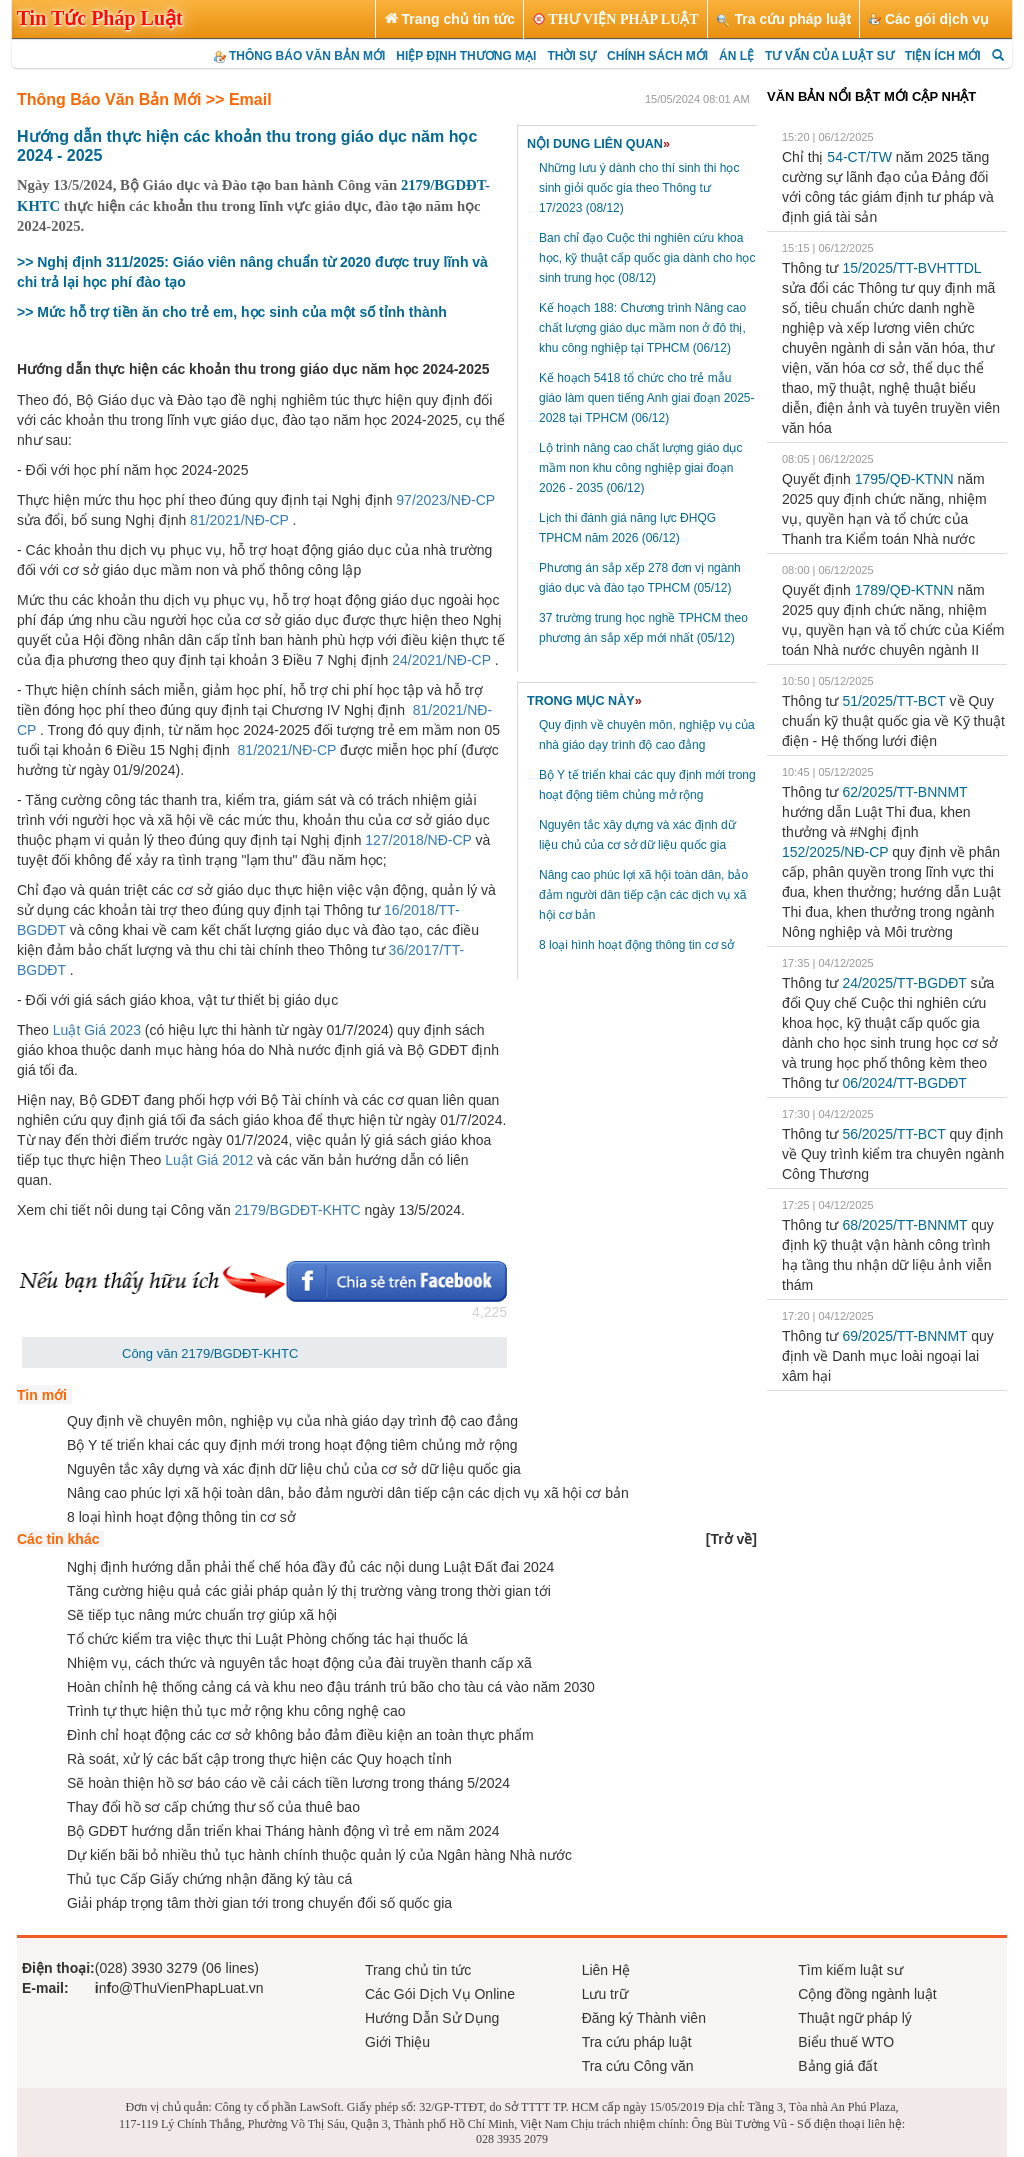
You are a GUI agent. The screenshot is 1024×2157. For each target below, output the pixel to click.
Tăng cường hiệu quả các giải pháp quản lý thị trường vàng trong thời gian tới (309, 1591)
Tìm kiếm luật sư (850, 1970)
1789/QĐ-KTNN (904, 590)
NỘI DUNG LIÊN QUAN (598, 144)
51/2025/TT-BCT (893, 701)
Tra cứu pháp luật (637, 2042)
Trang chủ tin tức (418, 1970)
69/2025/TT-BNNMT (904, 1336)
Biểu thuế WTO (846, 2042)
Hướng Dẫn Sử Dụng (432, 2018)
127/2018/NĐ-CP (418, 840)
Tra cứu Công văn (638, 2066)
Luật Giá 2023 (97, 1030)
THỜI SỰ (571, 56)
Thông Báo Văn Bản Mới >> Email (144, 99)
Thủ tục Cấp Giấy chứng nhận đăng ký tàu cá (209, 1879)
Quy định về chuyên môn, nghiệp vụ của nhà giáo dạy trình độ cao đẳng (292, 1421)
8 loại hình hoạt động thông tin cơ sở (636, 945)
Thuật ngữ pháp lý (855, 2018)
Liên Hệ (606, 1970)
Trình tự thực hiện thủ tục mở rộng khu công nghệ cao (236, 1711)
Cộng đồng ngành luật (867, 1994)
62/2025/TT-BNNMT (904, 792)
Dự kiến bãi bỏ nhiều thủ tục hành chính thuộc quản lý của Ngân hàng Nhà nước (319, 1855)
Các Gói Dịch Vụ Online (440, 1994)
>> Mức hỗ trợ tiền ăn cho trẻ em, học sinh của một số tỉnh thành (232, 312)
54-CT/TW (859, 157)
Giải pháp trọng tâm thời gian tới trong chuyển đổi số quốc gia (259, 1903)
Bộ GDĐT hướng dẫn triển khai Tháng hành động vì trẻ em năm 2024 (283, 1831)
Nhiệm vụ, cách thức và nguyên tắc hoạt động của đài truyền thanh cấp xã (299, 1663)
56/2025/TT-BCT (893, 1134)
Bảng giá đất (837, 2066)
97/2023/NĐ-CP (445, 500)
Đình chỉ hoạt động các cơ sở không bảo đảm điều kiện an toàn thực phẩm (300, 1735)
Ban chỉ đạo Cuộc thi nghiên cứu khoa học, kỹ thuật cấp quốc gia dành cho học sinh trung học (647, 258)
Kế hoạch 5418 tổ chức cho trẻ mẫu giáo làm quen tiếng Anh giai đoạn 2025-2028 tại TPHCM (647, 398)
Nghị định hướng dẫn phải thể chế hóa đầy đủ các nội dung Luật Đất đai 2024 (310, 1567)
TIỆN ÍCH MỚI (943, 56)
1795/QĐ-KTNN (904, 479)
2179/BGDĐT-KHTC (296, 1210)
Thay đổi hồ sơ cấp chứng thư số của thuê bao (213, 1807)
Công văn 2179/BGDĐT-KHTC (210, 1353)
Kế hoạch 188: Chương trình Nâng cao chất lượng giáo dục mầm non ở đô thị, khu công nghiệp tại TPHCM (642, 328)
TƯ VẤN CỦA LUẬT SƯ (829, 56)
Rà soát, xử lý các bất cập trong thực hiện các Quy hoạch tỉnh (259, 1759)
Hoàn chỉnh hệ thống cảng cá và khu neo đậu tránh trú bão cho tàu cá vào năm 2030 (331, 1687)
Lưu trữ (605, 1994)
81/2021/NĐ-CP (239, 520)
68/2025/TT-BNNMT (904, 1225)
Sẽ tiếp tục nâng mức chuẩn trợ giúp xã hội (202, 1615)
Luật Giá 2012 (209, 1160)
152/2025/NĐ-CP (835, 852)
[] (731, 1539)
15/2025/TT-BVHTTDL (911, 268)
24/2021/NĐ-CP (441, 660)
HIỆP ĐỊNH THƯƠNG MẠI (466, 56)
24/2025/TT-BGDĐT (904, 983)
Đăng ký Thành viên (644, 2018)
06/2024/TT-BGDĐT (904, 1083)
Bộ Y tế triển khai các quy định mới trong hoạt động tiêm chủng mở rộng (292, 1445)
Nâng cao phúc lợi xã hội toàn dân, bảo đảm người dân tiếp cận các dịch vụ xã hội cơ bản (643, 895)
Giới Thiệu (397, 2042)
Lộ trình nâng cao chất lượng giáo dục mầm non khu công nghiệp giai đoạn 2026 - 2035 (640, 468)
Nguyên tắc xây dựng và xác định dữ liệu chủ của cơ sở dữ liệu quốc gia (294, 1469)
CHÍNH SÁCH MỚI (657, 56)
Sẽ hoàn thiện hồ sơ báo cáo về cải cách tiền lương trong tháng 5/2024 (288, 1783)
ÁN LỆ (736, 56)
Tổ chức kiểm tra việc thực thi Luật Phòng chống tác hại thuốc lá (267, 1639)
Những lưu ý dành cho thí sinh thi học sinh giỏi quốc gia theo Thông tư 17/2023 (639, 188)
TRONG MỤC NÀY (584, 701)
